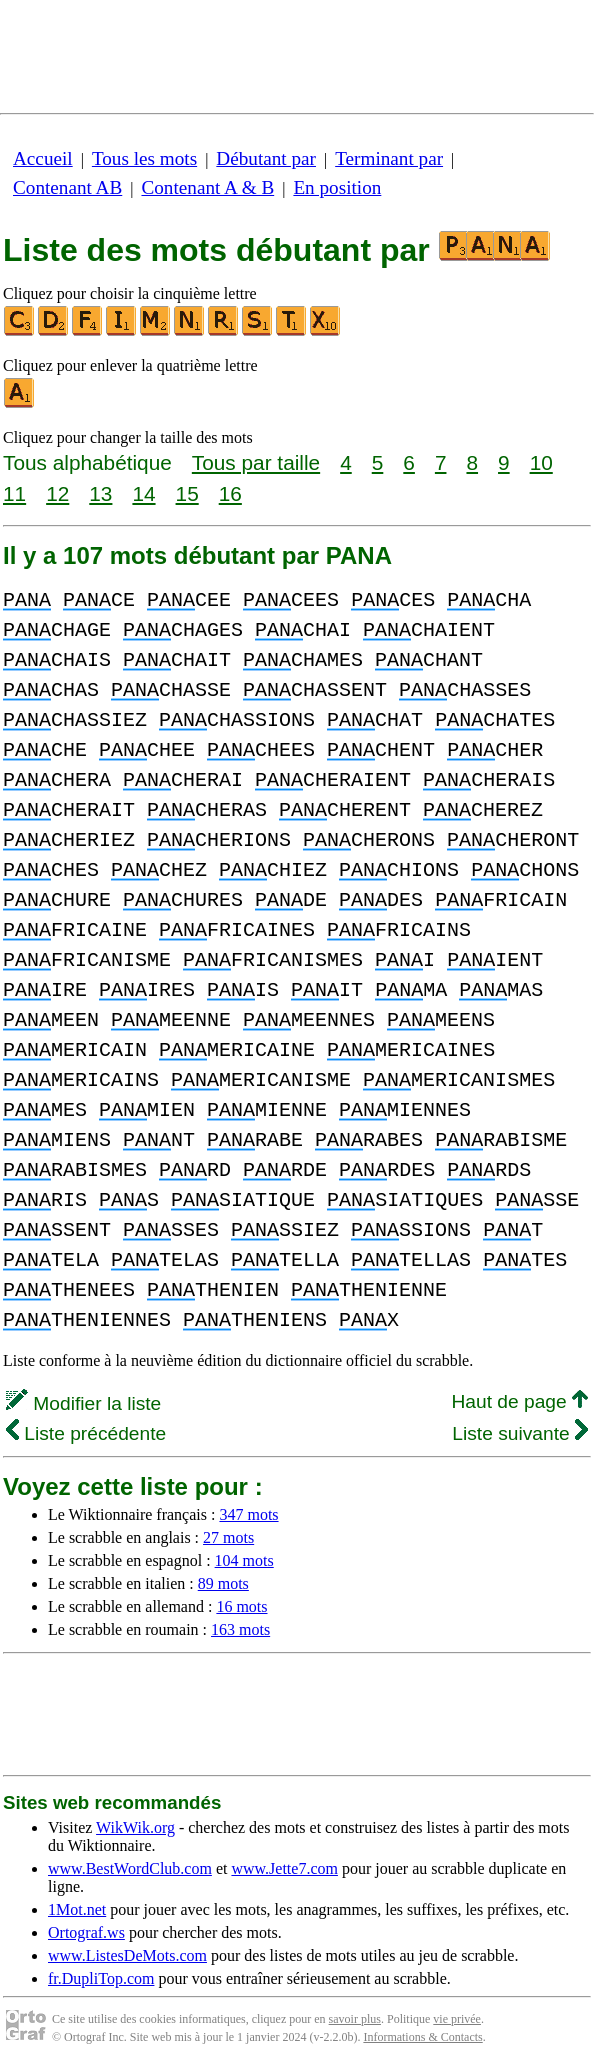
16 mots (241, 1606)
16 (230, 493)
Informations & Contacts (422, 2037)
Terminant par (389, 158)
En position (337, 187)
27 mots (228, 1537)
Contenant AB (67, 187)
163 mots (240, 1629)
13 (100, 493)
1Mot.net (77, 1909)
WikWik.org (135, 1827)
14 (143, 493)
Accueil (43, 158)
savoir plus (355, 2019)
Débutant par (266, 158)
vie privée (457, 2019)
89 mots (223, 1583)
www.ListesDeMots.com (127, 1955)
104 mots (244, 1560)
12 (57, 493)
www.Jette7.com (284, 1868)
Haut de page (519, 1401)
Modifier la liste (83, 1403)
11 (14, 493)
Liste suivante (520, 1433)
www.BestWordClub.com (130, 1868)
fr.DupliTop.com (101, 1978)
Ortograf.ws (86, 1932)
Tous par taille (256, 462)
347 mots (248, 1514)
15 (187, 493)
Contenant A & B (207, 187)
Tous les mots (144, 158)
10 (541, 462)
